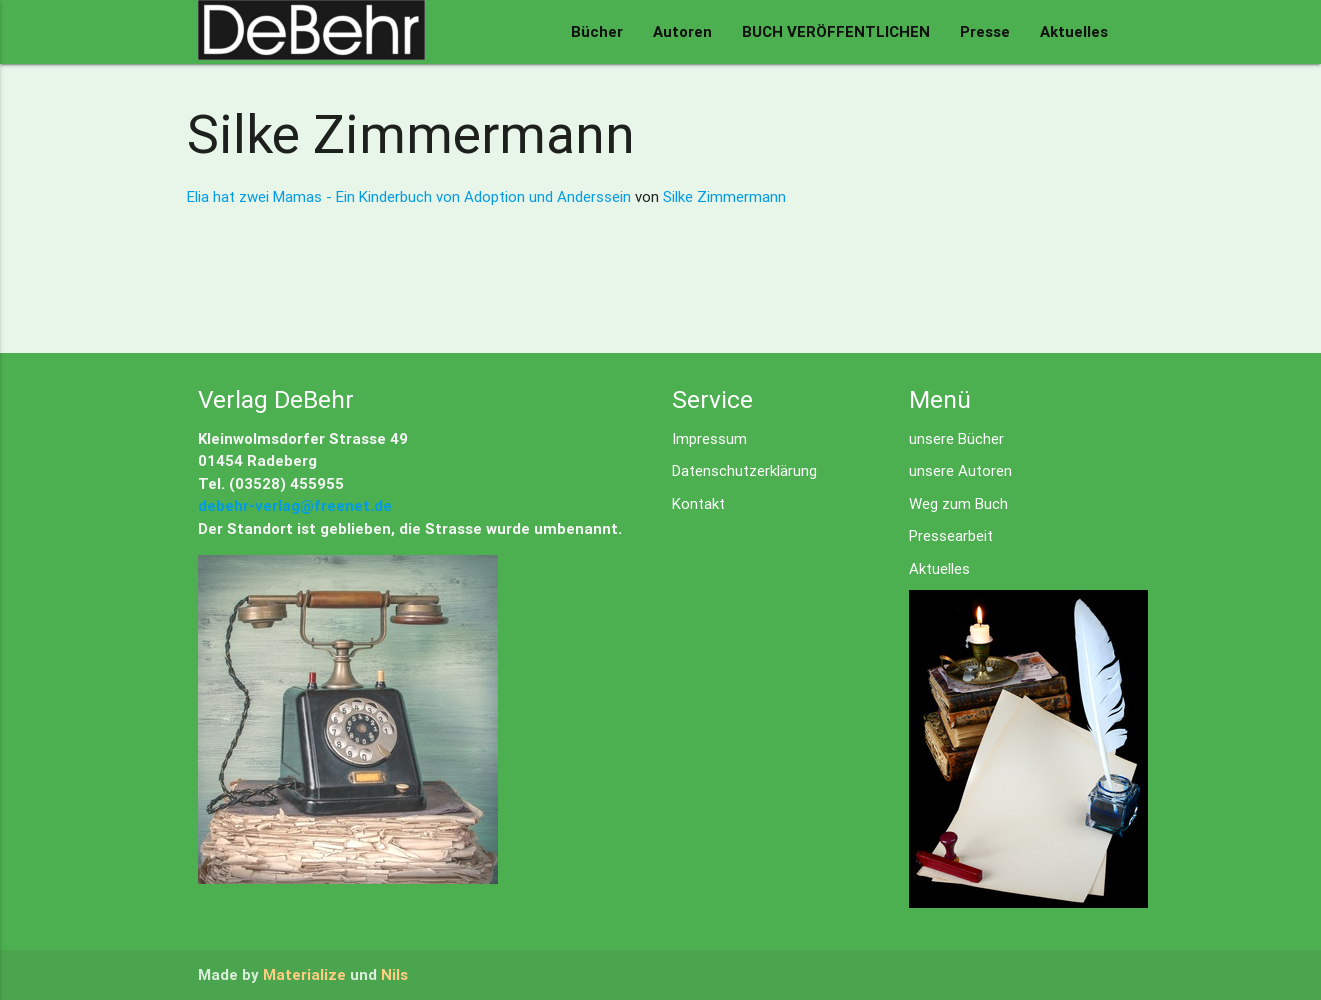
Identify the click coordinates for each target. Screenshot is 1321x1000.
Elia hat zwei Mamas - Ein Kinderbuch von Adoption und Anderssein (411, 196)
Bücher (597, 31)
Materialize (304, 974)
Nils (394, 974)
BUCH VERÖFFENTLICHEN (836, 31)
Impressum (709, 438)
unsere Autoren (960, 470)
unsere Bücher (956, 438)
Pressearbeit (951, 535)
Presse (985, 31)
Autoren (682, 31)
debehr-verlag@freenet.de (295, 505)
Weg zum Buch (958, 503)
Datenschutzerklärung (744, 470)
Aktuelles (1074, 31)
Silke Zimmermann (724, 196)
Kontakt (698, 503)
